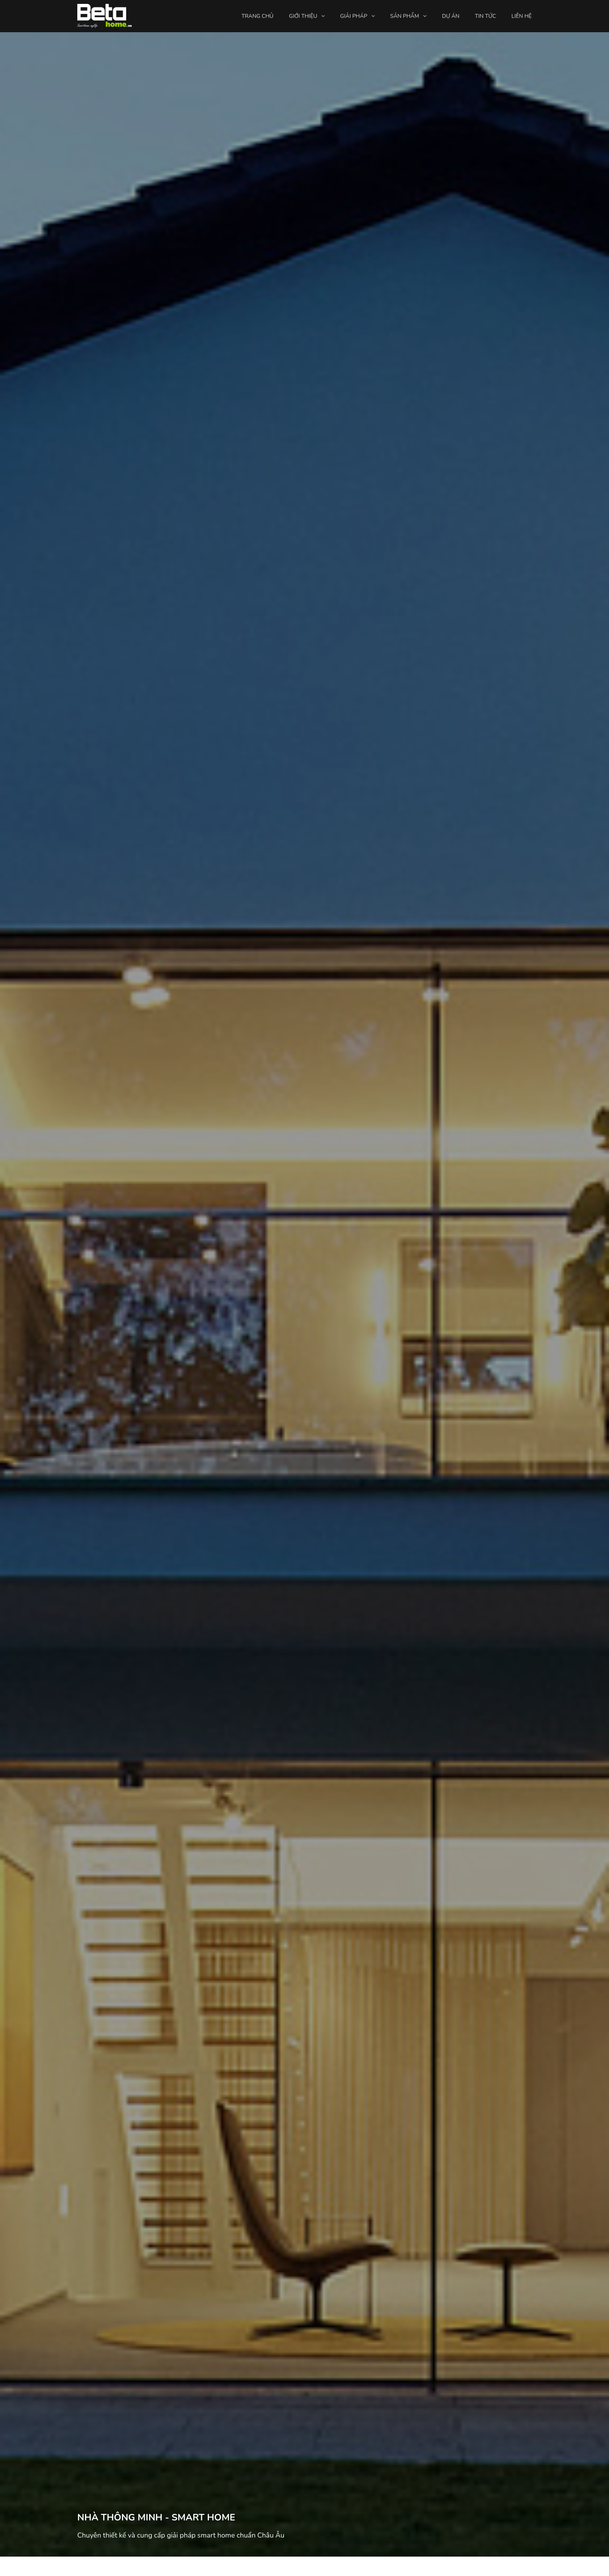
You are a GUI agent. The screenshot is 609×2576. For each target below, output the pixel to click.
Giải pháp (353, 16)
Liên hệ (522, 16)
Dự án (450, 16)
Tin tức (485, 16)
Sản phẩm (404, 16)
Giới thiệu (303, 16)
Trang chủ (257, 16)
